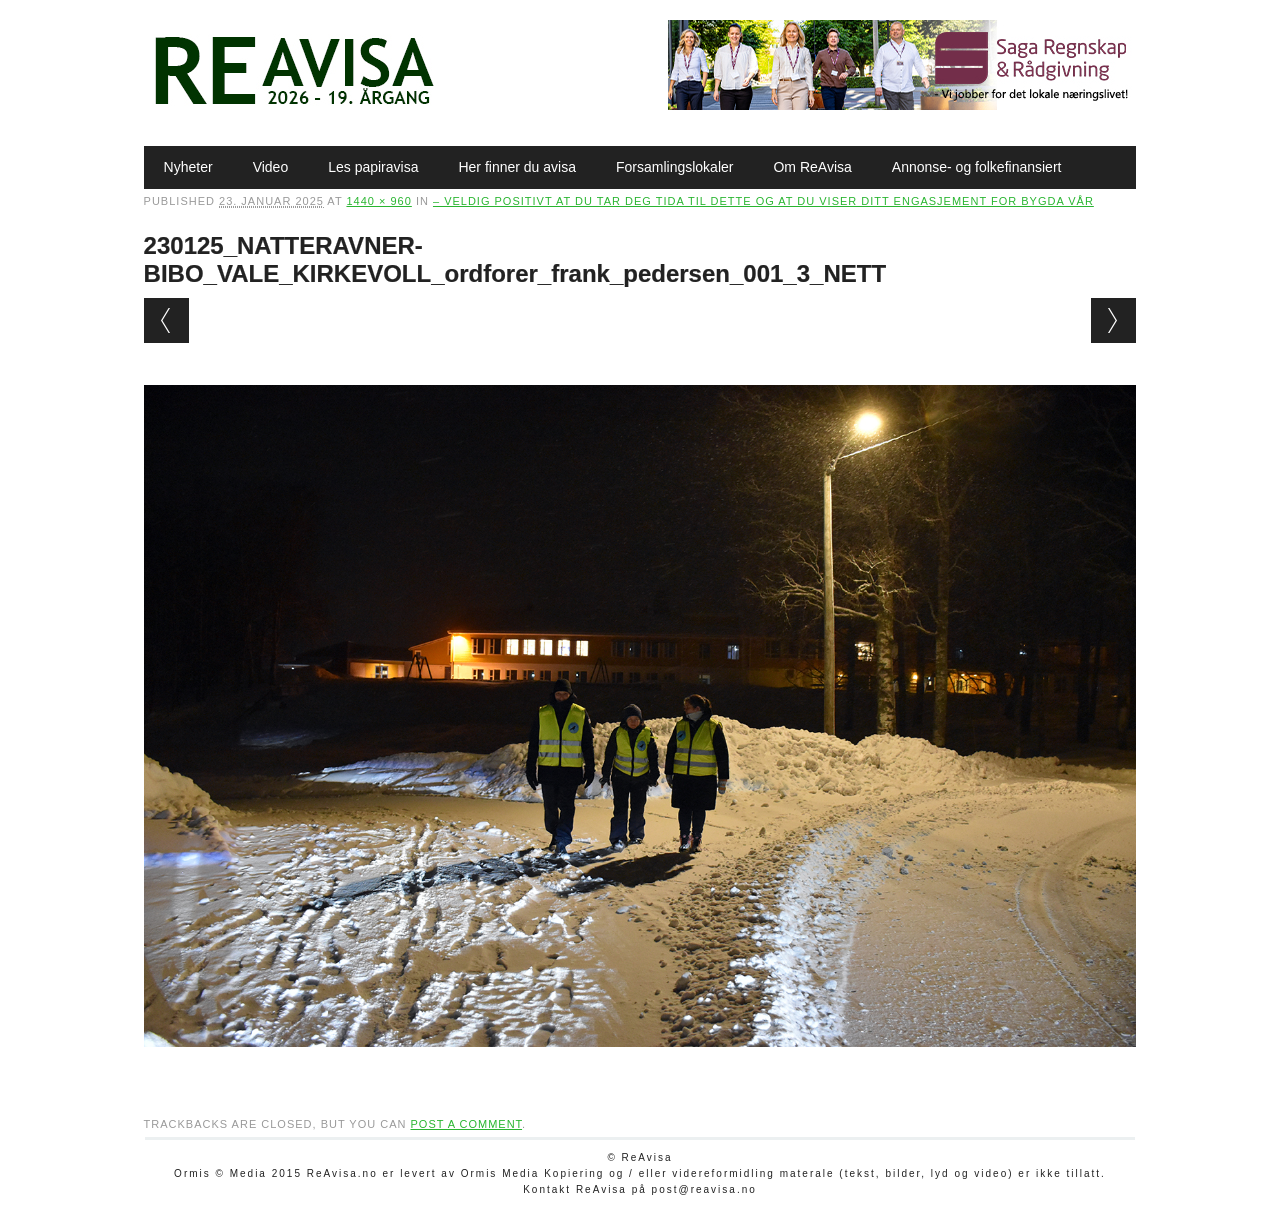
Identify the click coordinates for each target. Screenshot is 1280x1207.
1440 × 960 (378, 201)
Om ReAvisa (812, 167)
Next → (1113, 320)
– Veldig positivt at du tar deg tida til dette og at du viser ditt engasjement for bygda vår (763, 201)
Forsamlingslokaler (674, 167)
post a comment (466, 1124)
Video (271, 167)
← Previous (166, 320)
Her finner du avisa (517, 167)
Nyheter (188, 167)
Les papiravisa (373, 167)
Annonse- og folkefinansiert (977, 167)
